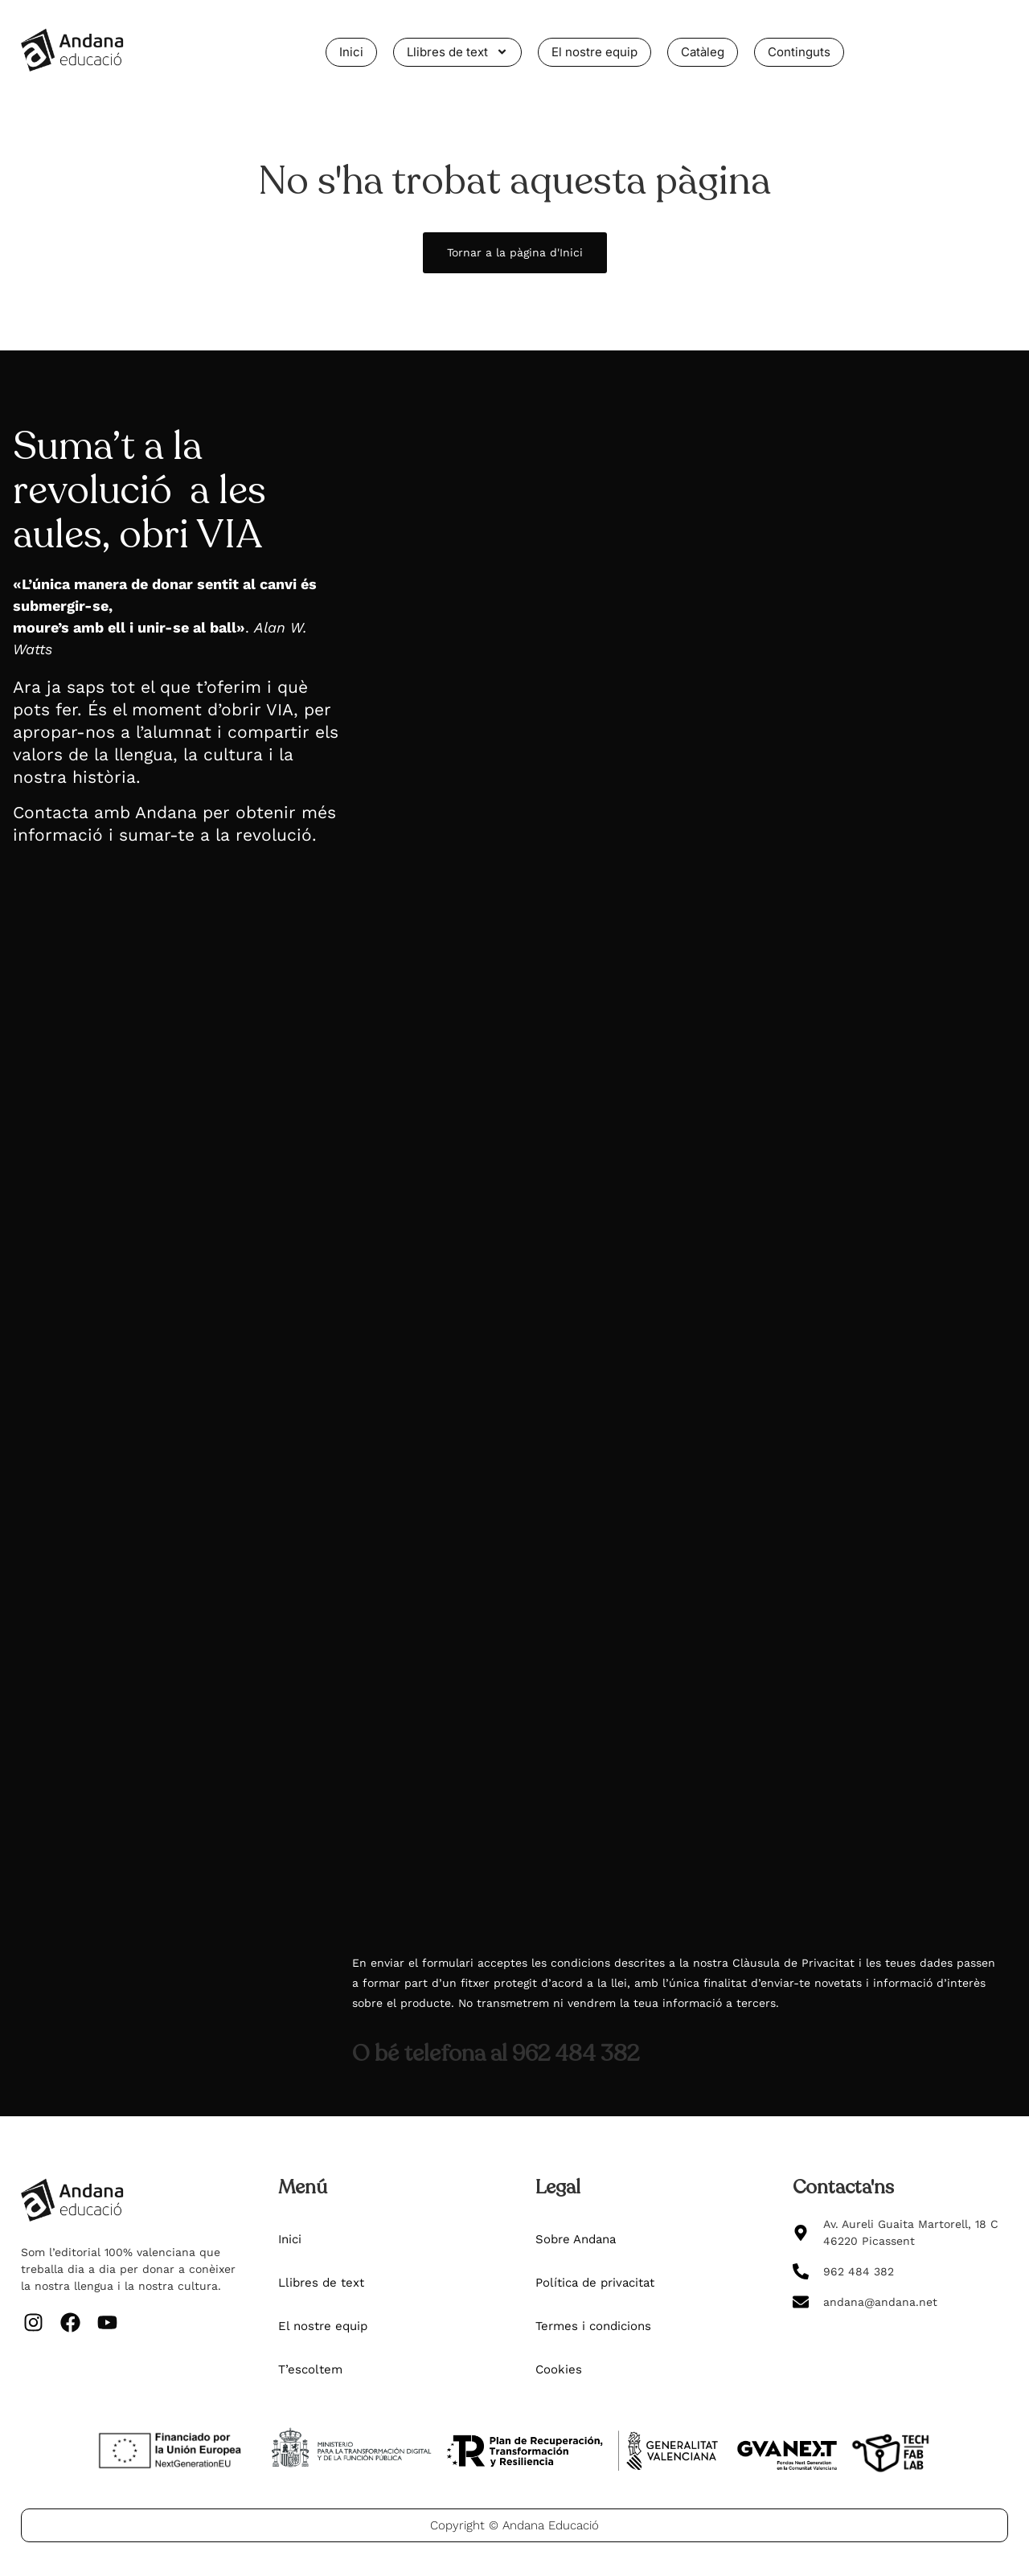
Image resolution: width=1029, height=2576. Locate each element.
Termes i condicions (593, 2326)
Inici (351, 51)
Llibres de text (457, 52)
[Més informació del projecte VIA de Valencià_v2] (679, 1177)
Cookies (558, 2369)
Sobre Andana (575, 2239)
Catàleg (702, 51)
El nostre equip (594, 51)
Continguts (799, 51)
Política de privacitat (594, 2282)
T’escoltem (310, 2369)
